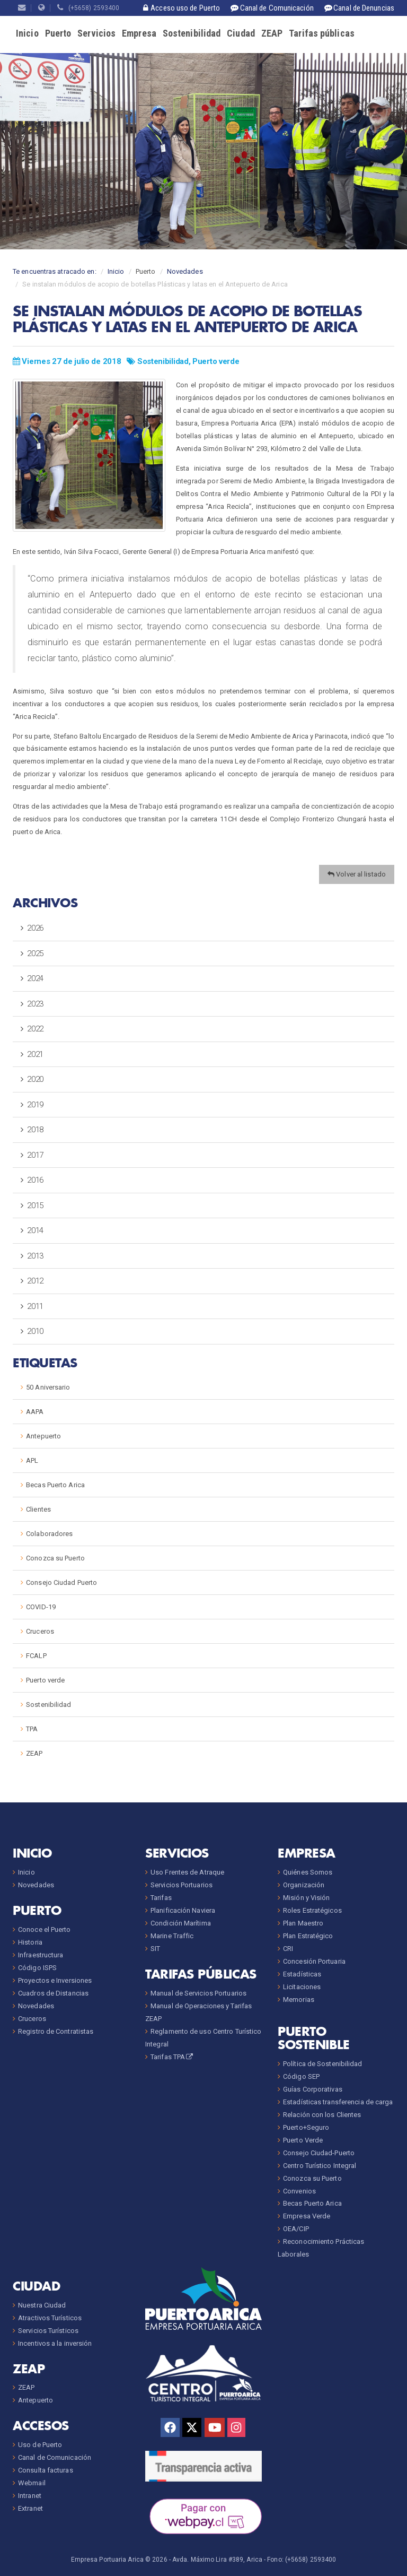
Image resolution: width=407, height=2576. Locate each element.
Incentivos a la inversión (55, 2343)
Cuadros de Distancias (53, 1993)
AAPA (34, 1412)
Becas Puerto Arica (55, 1485)
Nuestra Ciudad (42, 2305)
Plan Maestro (303, 1923)
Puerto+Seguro (306, 2127)
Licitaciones (302, 1987)
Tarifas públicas (322, 33)
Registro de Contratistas (55, 2031)
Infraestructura (41, 1955)
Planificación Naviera (183, 1910)
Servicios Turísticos (48, 2331)
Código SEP (301, 2076)
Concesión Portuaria (314, 1961)
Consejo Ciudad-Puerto (319, 2153)
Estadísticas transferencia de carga (338, 2102)
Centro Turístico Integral (320, 2166)
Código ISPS (37, 1968)
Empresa (139, 33)
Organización (303, 1885)
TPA (32, 1729)
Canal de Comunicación (54, 2457)
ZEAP (271, 33)
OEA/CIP (296, 2229)
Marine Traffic (172, 1936)
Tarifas (161, 1898)
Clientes (38, 1509)
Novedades (185, 271)
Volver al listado (357, 874)
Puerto (58, 33)
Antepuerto (43, 1436)
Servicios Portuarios (182, 1885)
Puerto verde (215, 361)
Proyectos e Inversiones (55, 1980)
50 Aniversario (48, 1387)
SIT (155, 1949)
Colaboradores (49, 1534)
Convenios (299, 2191)
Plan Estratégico (308, 1936)
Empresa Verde (306, 2216)
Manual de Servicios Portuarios (198, 1993)
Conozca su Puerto (55, 1558)
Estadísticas (302, 1974)
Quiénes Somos (307, 1872)
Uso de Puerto (40, 2445)
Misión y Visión (306, 1898)
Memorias (298, 1999)
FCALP (36, 1656)
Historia (30, 1942)
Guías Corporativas (312, 2089)
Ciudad (241, 33)
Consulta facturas (45, 2470)
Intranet (29, 2496)
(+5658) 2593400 (88, 8)
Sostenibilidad (191, 33)
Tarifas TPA (172, 2057)
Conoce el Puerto (44, 1929)
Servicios (96, 33)
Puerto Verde (303, 2140)
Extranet (30, 2508)
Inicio (27, 33)
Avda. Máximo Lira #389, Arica (217, 2559)
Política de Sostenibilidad (322, 2064)
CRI (288, 1949)
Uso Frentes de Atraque (187, 1872)
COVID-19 (41, 1607)
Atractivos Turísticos (50, 2318)
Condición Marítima (181, 1923)
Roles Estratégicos (312, 1910)
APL (32, 1460)
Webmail (32, 2483)
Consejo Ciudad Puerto (61, 1582)
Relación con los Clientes (322, 2115)
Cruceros (40, 1631)
